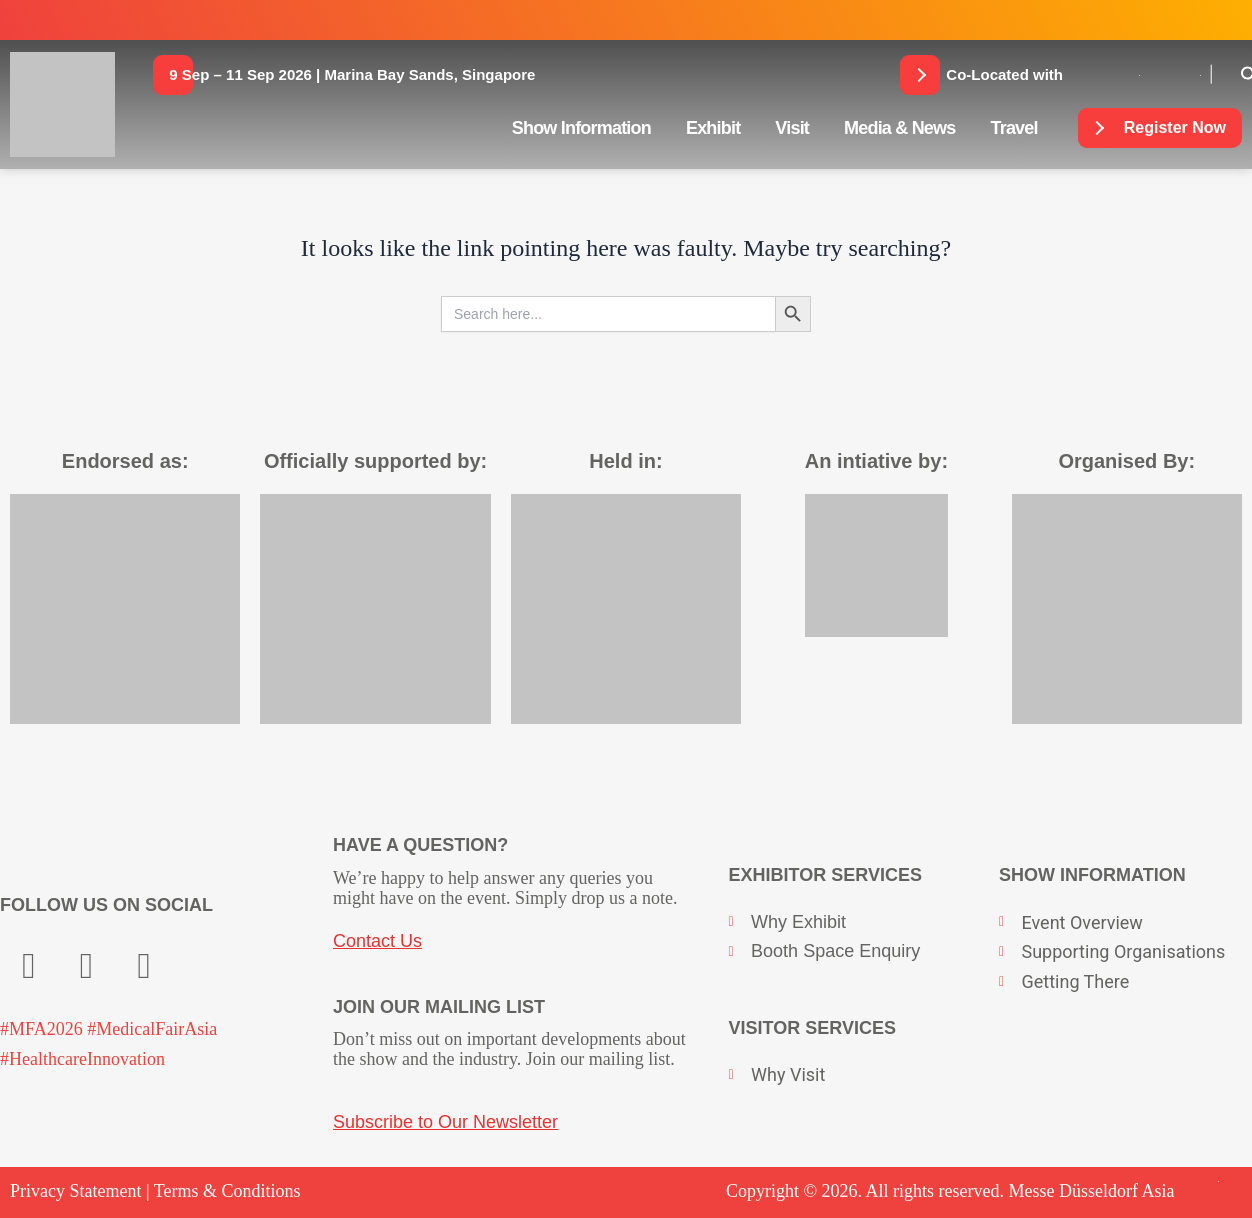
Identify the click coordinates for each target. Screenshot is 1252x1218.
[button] (352, 75)
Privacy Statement (75, 1191)
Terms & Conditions (227, 1191)
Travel (1013, 128)
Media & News (899, 128)
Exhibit (713, 128)
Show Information (581, 128)
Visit (792, 128)
